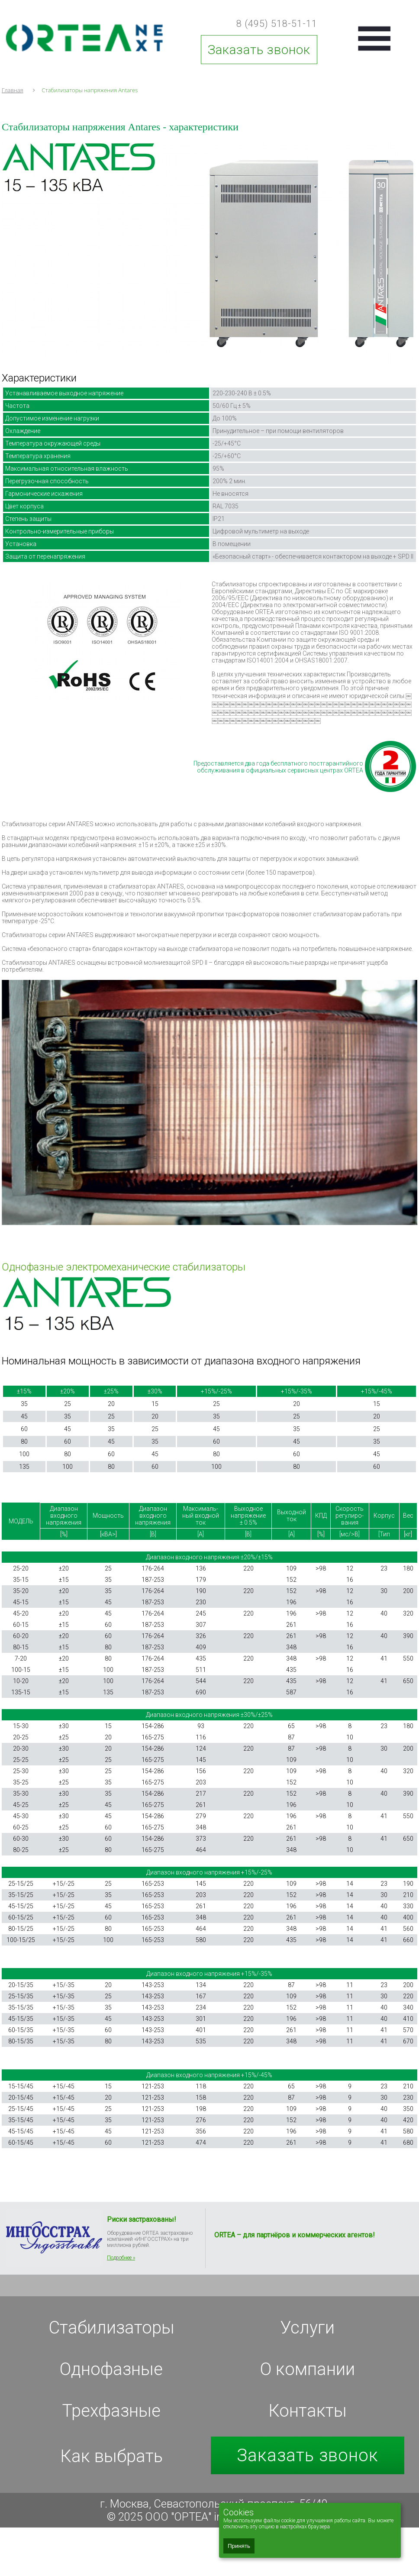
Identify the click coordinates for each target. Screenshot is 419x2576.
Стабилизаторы (111, 2328)
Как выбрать (111, 2456)
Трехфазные (111, 2411)
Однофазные (111, 2369)
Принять (239, 2546)
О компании (307, 2369)
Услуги (307, 2328)
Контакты (307, 2411)
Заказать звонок (259, 49)
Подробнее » (121, 2258)
